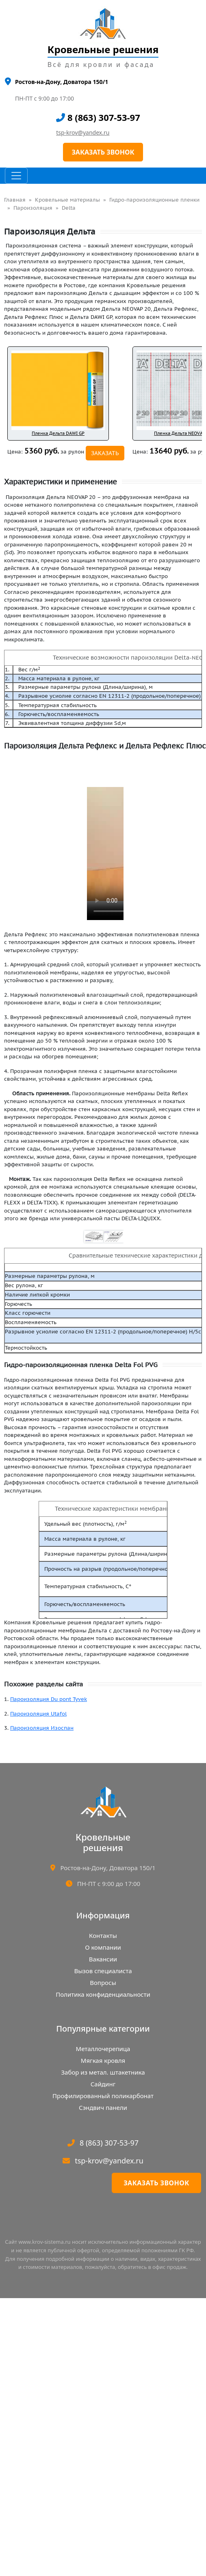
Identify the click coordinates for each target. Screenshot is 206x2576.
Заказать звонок (156, 2182)
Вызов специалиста (103, 1971)
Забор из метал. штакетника (103, 2072)
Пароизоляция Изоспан (42, 1728)
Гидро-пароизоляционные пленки (154, 199)
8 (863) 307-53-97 (98, 117)
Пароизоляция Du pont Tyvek (48, 1699)
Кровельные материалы (67, 199)
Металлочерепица (103, 2049)
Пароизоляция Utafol (38, 1713)
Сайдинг (103, 2084)
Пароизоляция (32, 207)
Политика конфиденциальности (103, 1994)
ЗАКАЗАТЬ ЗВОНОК (103, 152)
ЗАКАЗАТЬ (105, 453)
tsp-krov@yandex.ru (82, 132)
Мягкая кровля (103, 2060)
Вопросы (103, 1982)
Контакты (103, 1935)
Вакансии (103, 1959)
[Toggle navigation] (16, 176)
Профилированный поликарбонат (103, 2096)
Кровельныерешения (103, 1842)
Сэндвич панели (103, 2107)
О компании (103, 1947)
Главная (15, 199)
